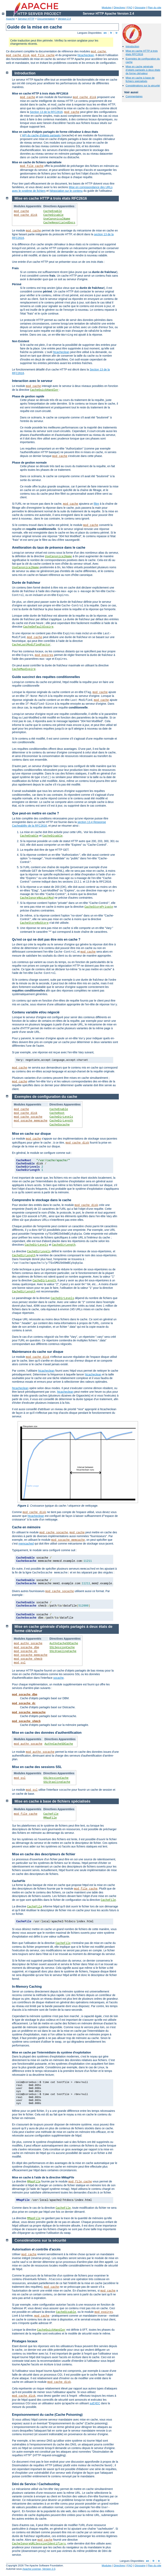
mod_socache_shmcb (28, 1658)
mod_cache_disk (18, 55)
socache (58, 1677)
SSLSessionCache (62, 1647)
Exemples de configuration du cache (46, 1097)
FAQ (129, 7)
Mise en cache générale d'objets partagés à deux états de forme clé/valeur (143, 70)
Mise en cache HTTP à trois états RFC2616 (142, 52)
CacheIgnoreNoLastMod (37, 897)
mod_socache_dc (25, 1651)
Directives (119, 7)
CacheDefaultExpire (38, 626)
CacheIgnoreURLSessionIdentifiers (39, 2543)
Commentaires (134, 96)
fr (111, 32)
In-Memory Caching (27, 1986)
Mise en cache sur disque (31, 1133)
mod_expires (44, 655)
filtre (96, 503)
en (105, 32)
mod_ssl (20, 1662)
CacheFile (51, 1814)
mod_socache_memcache (30, 1120)
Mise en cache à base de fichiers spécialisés (140, 79)
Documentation (46, 18)
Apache (10, 18)
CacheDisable (53, 215)
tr (116, 32)
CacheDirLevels (61, 1116)
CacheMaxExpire (24, 669)
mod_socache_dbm (26, 1647)
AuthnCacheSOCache (64, 1643)
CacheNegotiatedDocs (59, 222)
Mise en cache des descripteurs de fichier (43, 1854)
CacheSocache (60, 1124)
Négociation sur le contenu (66, 190)
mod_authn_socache (28, 1643)
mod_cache (98, 51)
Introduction (132, 46)
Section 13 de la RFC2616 (46, 112)
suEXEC (95, 2403)
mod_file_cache (43, 55)
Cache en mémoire (26, 1527)
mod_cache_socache (28, 1116)
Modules (106, 7)
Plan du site (154, 7)
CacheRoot (57, 1113)
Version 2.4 (64, 18)
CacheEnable (52, 211)
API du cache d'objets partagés (41, 135)
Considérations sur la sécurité (143, 85)
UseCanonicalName (56, 218)
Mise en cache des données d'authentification (47, 1732)
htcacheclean (85, 55)
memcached (26, 1543)
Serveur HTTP (26, 18)
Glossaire (140, 7)
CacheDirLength (61, 1120)
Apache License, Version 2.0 (38, 2568)
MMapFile (50, 1817)
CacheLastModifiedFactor (31, 644)
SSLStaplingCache (63, 1651)
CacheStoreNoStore (34, 923)
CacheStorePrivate (98, 906)
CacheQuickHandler (44, 390)
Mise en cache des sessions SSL (37, 1767)
